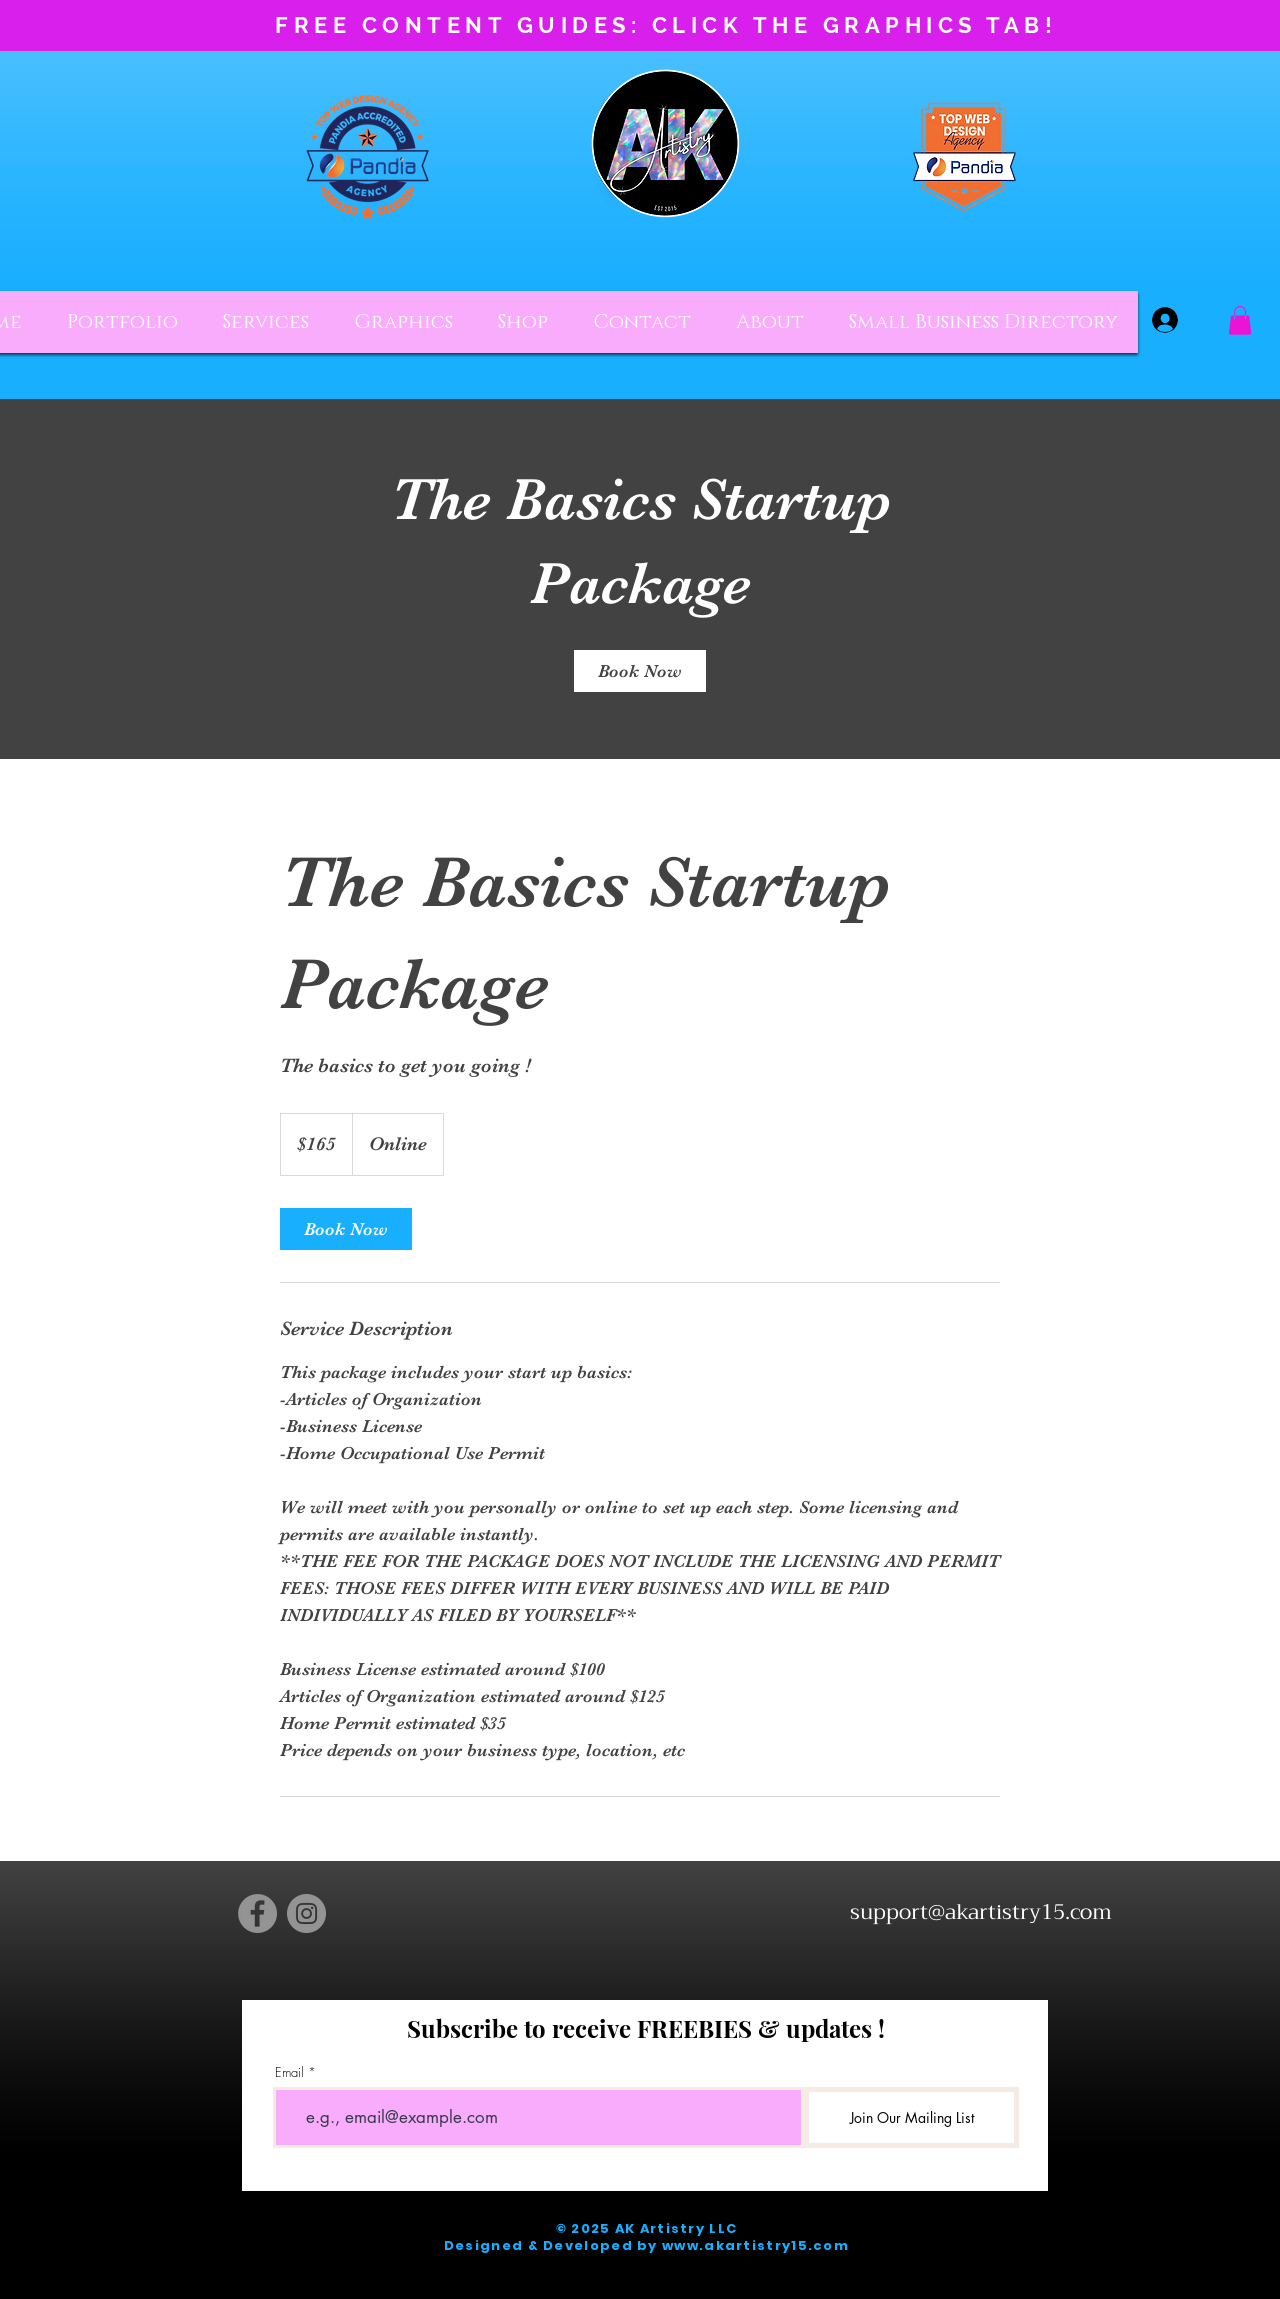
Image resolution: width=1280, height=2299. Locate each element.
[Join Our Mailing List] (911, 2117)
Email (289, 2072)
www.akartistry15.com (755, 2245)
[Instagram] (306, 1913)
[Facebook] (257, 1913)
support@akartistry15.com (981, 1912)
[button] (1240, 320)
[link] (640, 671)
